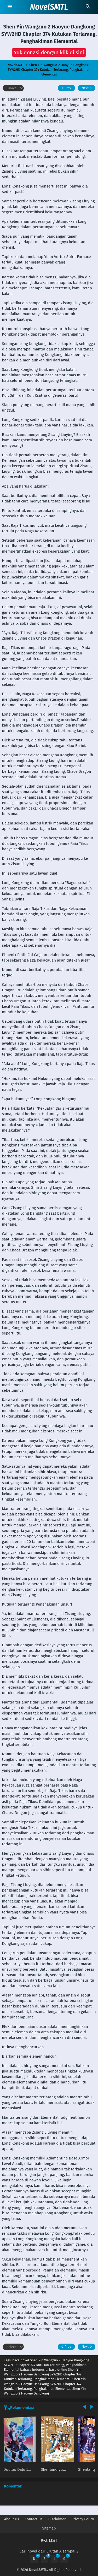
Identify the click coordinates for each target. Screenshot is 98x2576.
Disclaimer (57, 2519)
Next (87, 88)
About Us (11, 2519)
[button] (49, 52)
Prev (65, 88)
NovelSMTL (49, 7)
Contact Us (34, 2519)
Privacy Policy (82, 2519)
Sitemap (49, 2528)
